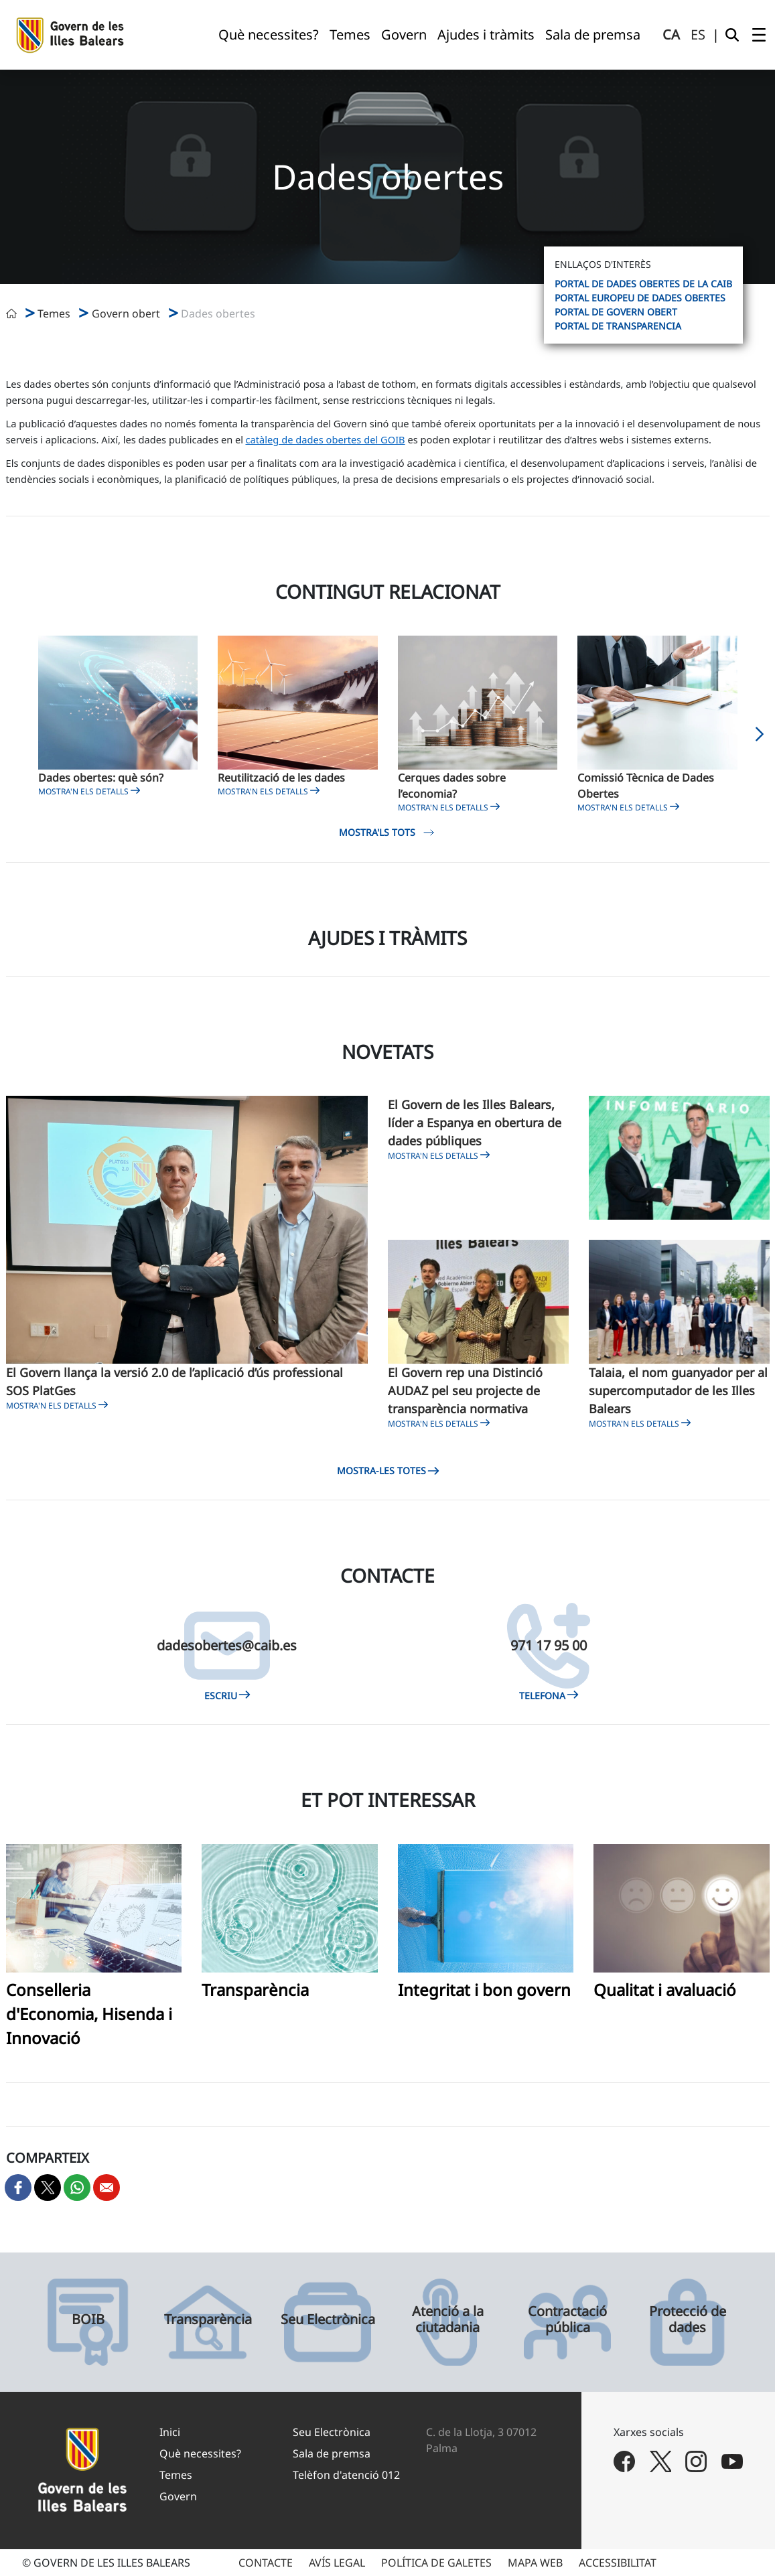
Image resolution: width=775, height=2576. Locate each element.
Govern (178, 2496)
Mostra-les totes (387, 1470)
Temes (175, 2474)
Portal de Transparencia (618, 325)
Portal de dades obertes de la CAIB (643, 283)
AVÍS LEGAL (337, 2562)
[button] (760, 738)
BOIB (88, 2319)
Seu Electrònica (328, 2319)
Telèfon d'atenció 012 (346, 2474)
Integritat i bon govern (484, 1990)
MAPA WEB (535, 2562)
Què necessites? (200, 2453)
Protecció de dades (687, 2319)
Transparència (255, 1990)
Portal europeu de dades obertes (640, 297)
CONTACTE (265, 2562)
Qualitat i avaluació (664, 1990)
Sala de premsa (331, 2453)
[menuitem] (268, 34)
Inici (169, 2432)
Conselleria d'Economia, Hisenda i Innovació (89, 2014)
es (698, 34)
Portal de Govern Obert (616, 311)
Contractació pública (567, 2319)
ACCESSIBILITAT (617, 2562)
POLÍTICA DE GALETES (436, 2562)
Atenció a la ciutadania (448, 2319)
